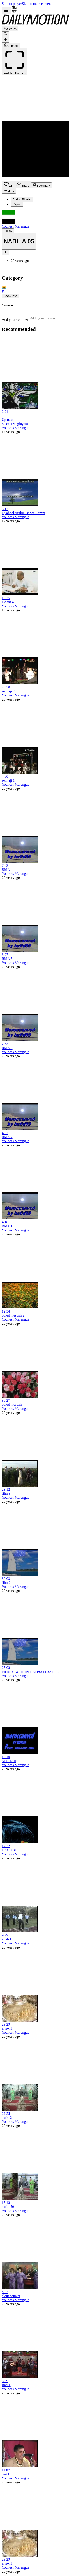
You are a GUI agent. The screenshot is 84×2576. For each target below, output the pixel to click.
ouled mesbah (12, 1405)
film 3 (6, 1494)
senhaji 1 (8, 781)
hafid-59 (8, 2207)
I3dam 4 (8, 603)
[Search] (5, 34)
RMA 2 (7, 1138)
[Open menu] (6, 10)
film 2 (6, 1583)
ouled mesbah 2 (13, 1316)
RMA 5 (7, 959)
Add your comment (16, 320)
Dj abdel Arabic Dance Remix (23, 513)
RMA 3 (7, 1048)
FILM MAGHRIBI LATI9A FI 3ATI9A (30, 1672)
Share (22, 184)
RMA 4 (7, 870)
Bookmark (41, 185)
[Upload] (5, 40)
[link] (42, 224)
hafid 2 (7, 2118)
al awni (7, 2029)
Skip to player (12, 4)
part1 (5, 2475)
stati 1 (6, 2386)
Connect (11, 45)
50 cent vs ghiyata (15, 424)
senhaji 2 (8, 692)
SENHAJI (9, 1761)
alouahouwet (11, 2296)
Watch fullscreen (15, 62)
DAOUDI (9, 1851)
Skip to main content (37, 4)
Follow (8, 231)
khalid (6, 1940)
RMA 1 (7, 1227)
